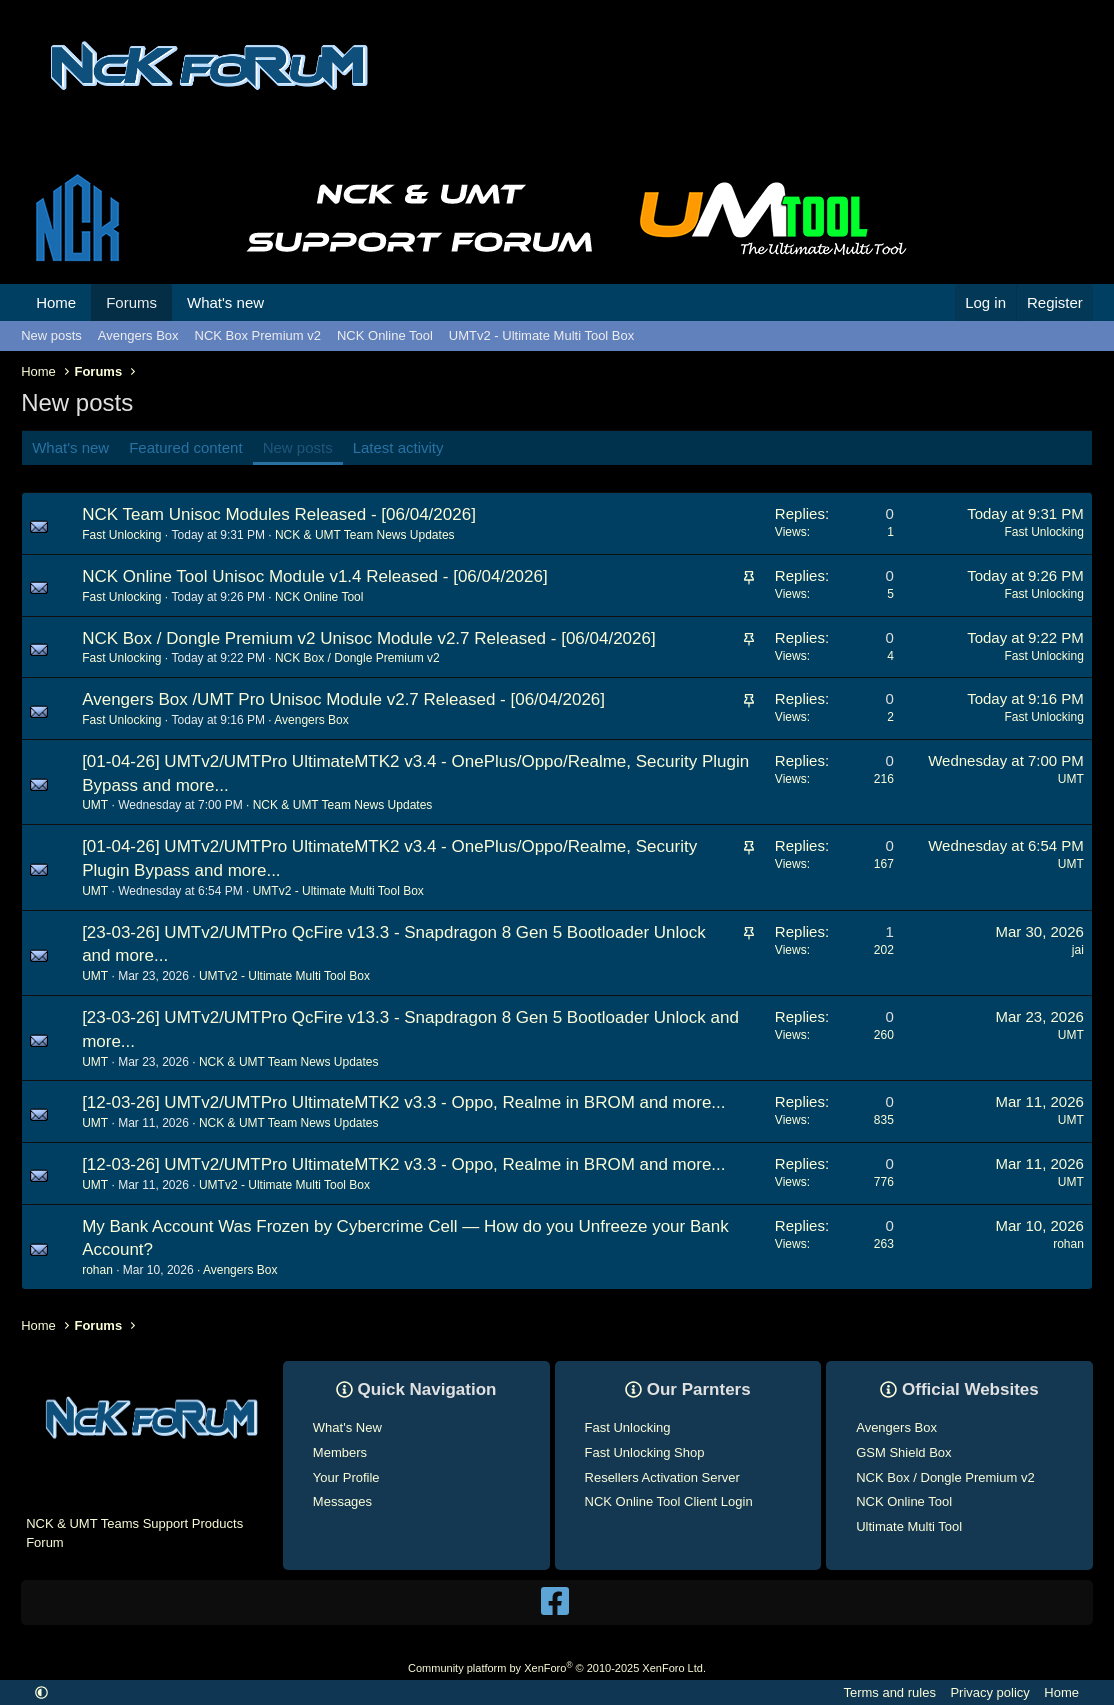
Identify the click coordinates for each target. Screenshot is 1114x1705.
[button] (280, 302)
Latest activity (398, 447)
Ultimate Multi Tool (909, 1525)
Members (340, 1451)
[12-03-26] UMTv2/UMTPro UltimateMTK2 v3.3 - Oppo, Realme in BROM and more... (403, 1101)
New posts (51, 335)
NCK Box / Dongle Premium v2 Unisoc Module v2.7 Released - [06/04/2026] (369, 636)
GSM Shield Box (903, 1451)
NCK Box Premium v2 (258, 335)
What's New (347, 1426)
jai (1078, 948)
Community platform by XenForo (557, 1667)
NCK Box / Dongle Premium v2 (357, 657)
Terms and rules (889, 1692)
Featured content (185, 447)
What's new (225, 302)
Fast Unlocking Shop (645, 1451)
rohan (97, 1269)
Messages (342, 1500)
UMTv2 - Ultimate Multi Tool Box (541, 335)
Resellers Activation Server (662, 1476)
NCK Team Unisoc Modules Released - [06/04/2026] (279, 513)
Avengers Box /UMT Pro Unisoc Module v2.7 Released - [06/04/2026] (343, 698)
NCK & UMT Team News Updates (365, 534)
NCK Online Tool (385, 335)
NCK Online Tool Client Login (669, 1500)
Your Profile (346, 1476)
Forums (131, 302)
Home (56, 302)
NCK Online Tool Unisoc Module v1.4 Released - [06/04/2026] (315, 575)
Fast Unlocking (628, 1426)
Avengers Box (138, 335)
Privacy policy (989, 1692)
